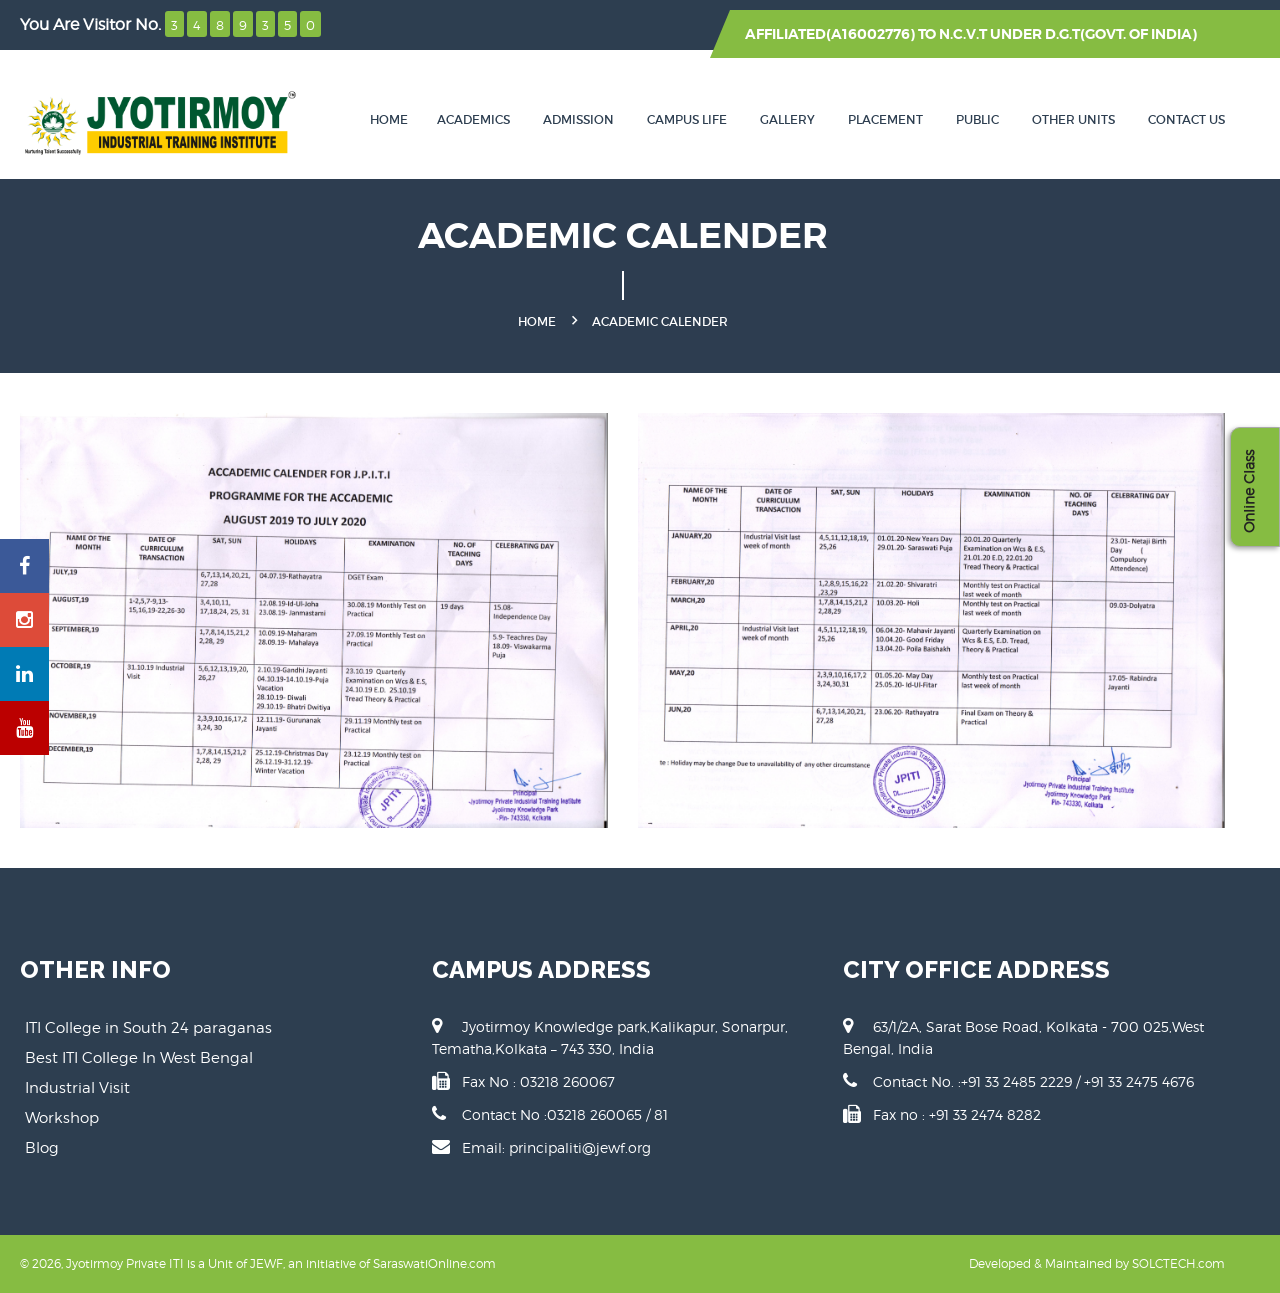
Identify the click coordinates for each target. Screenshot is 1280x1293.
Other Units (1073, 119)
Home (389, 119)
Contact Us (1186, 119)
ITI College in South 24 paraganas (148, 1028)
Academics (473, 119)
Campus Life (687, 119)
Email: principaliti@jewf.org (556, 1147)
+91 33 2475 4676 (1139, 1081)
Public (977, 119)
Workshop (62, 1118)
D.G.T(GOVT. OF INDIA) (1121, 34)
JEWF (266, 1263)
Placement (885, 119)
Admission (578, 119)
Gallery (787, 119)
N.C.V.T (963, 34)
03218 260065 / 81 (607, 1114)
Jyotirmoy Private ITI (125, 1263)
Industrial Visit (77, 1088)
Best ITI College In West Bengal (139, 1058)
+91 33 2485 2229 (1018, 1081)
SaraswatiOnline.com (434, 1263)
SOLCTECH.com (1178, 1263)
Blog (42, 1148)
